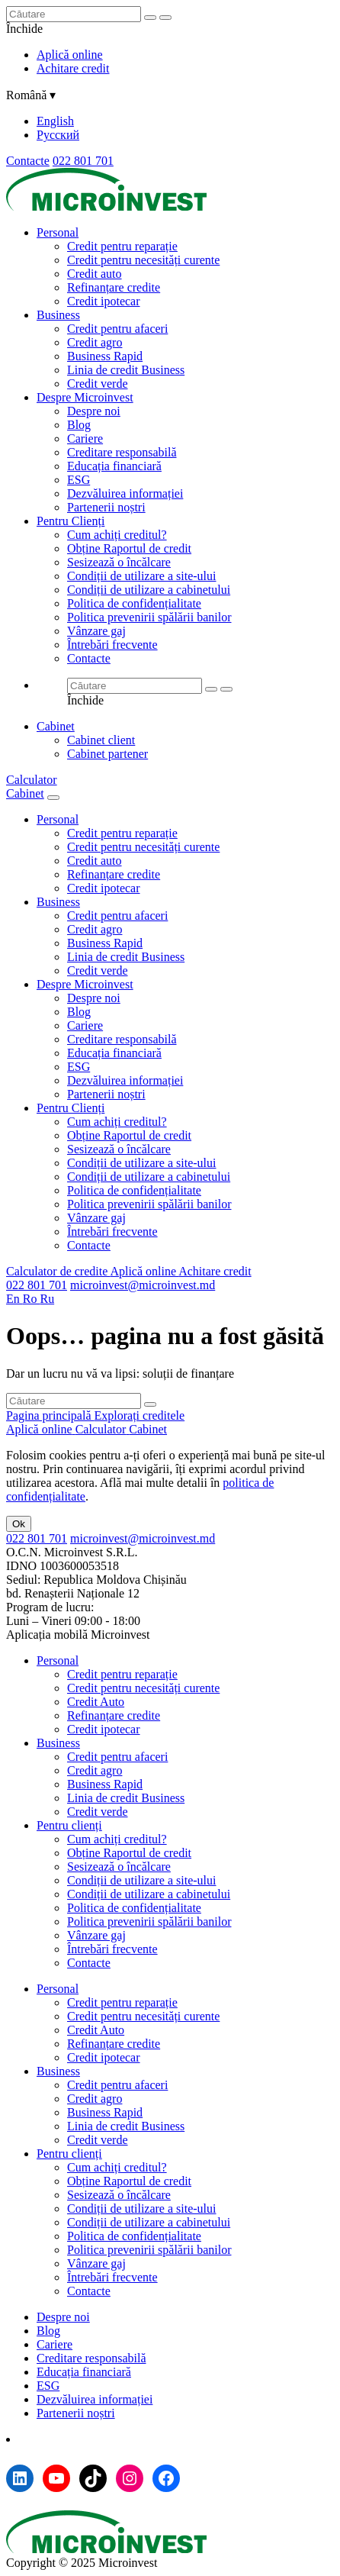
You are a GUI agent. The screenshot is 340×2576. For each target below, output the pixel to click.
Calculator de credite (58, 1271)
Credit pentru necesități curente (143, 259)
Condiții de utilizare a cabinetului (148, 589)
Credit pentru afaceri (117, 328)
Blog (79, 424)
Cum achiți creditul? (117, 534)
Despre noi (93, 411)
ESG (78, 479)
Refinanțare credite (113, 287)
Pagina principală (50, 1415)
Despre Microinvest (85, 397)
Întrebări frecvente (112, 644)
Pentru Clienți (70, 520)
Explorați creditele (140, 1415)
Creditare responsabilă (122, 452)
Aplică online (70, 54)
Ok (18, 1524)
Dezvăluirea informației (125, 493)
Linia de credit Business (125, 369)
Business (58, 314)
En (14, 1298)
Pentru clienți (69, 1825)
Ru (47, 1298)
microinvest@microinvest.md (142, 1284)
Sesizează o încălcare (119, 562)
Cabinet (56, 726)
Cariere (85, 438)
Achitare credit (73, 68)
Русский (58, 134)
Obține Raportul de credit (129, 548)
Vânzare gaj (96, 630)
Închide (24, 28)
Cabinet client (101, 739)
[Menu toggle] (53, 797)
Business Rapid (105, 356)
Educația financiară (114, 465)
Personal (58, 232)
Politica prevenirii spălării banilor (149, 617)
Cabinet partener (107, 753)
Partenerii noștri (106, 507)
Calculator (31, 779)
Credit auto (94, 273)
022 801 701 (83, 160)
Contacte (28, 160)
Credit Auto (95, 1701)
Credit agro (94, 342)
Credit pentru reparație (122, 246)
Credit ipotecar (103, 301)
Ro (31, 1298)
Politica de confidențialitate (134, 603)
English (55, 120)
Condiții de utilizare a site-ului (142, 575)
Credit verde (97, 383)
